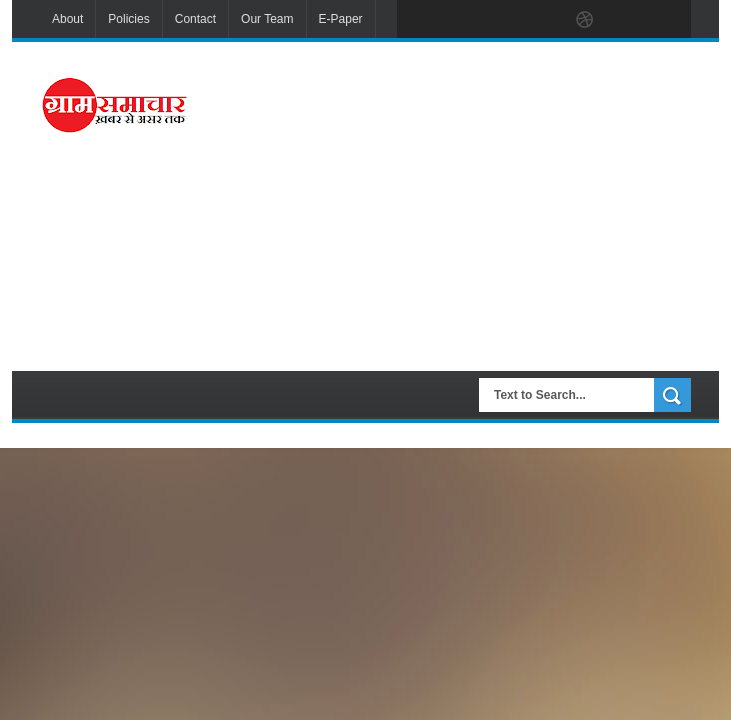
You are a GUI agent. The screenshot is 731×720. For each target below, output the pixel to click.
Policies (128, 19)
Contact (195, 19)
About (67, 19)
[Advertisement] (473, 204)
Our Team (267, 19)
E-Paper (341, 19)
